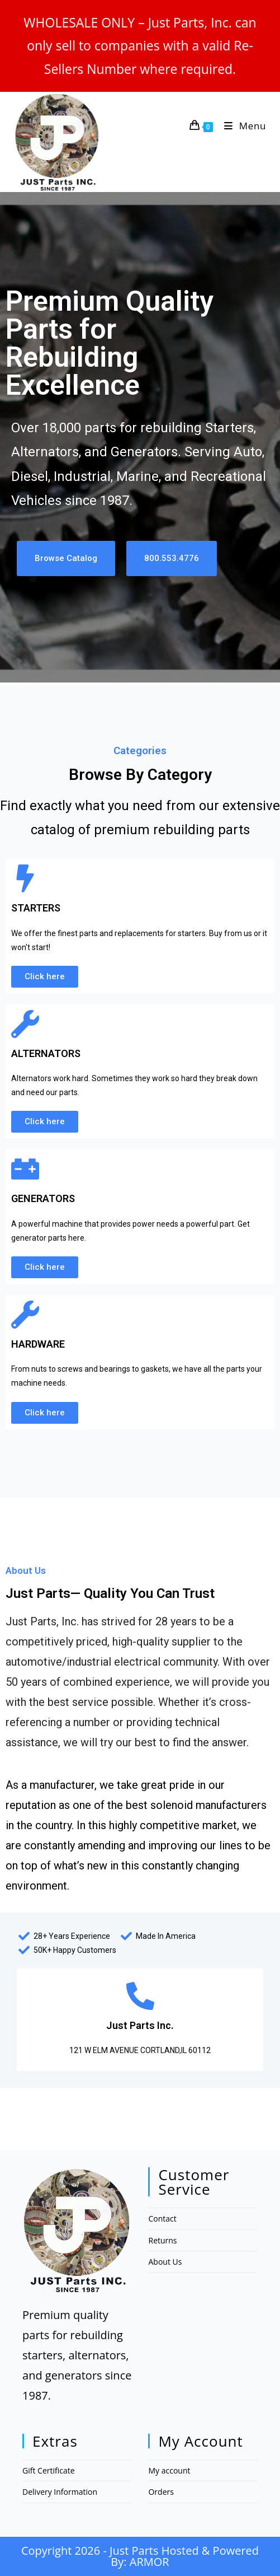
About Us (165, 2261)
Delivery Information (59, 2491)
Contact (162, 2218)
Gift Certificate (48, 2470)
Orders (160, 2491)
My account (169, 2470)
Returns (162, 2240)
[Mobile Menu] (241, 125)
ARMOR (149, 2561)
